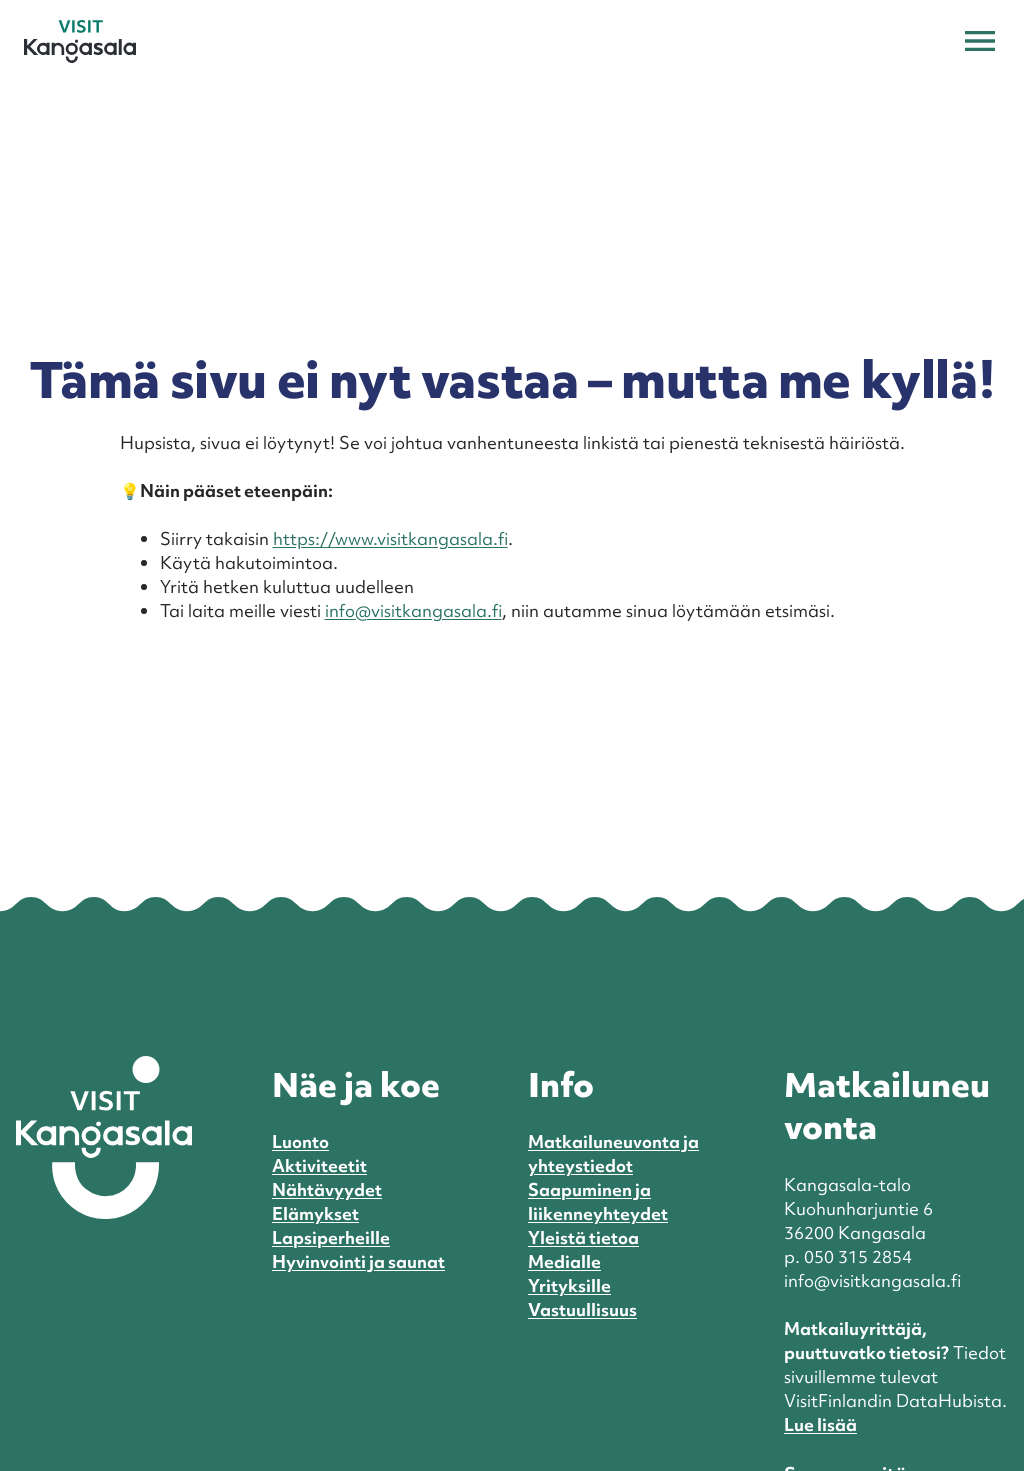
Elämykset (315, 1213)
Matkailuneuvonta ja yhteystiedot (613, 1153)
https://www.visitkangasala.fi (390, 538)
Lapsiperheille (331, 1237)
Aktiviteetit (319, 1165)
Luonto (300, 1141)
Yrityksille (569, 1285)
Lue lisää (820, 1424)
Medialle (564, 1261)
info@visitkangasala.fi (413, 610)
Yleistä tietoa (583, 1237)
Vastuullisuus (582, 1309)
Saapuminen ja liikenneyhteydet (598, 1201)
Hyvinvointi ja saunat (358, 1261)
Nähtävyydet (327, 1189)
